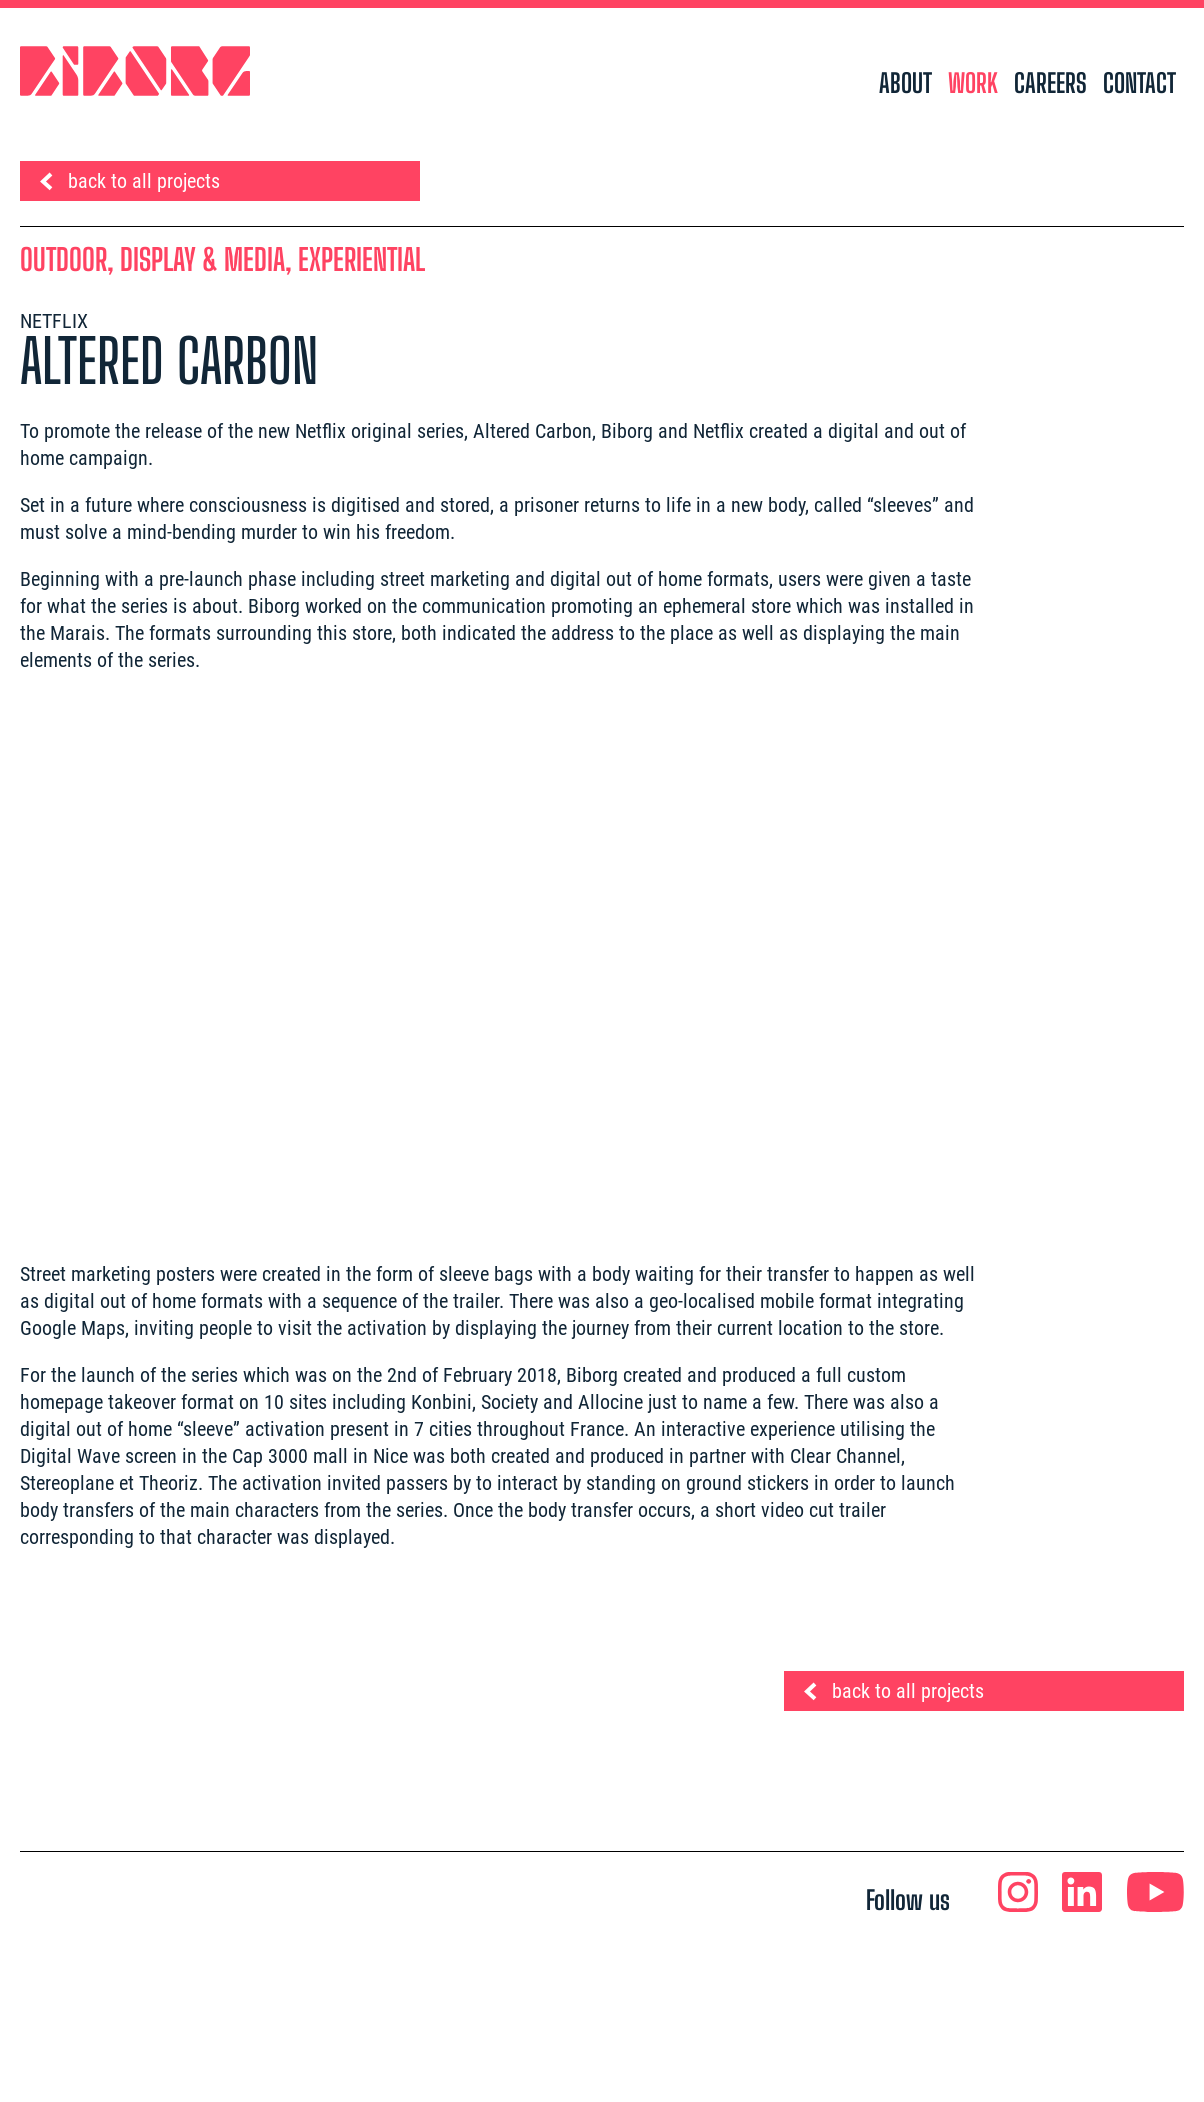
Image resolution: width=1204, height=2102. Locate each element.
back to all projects (144, 181)
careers (1050, 83)
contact (1139, 83)
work (973, 83)
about (905, 83)
